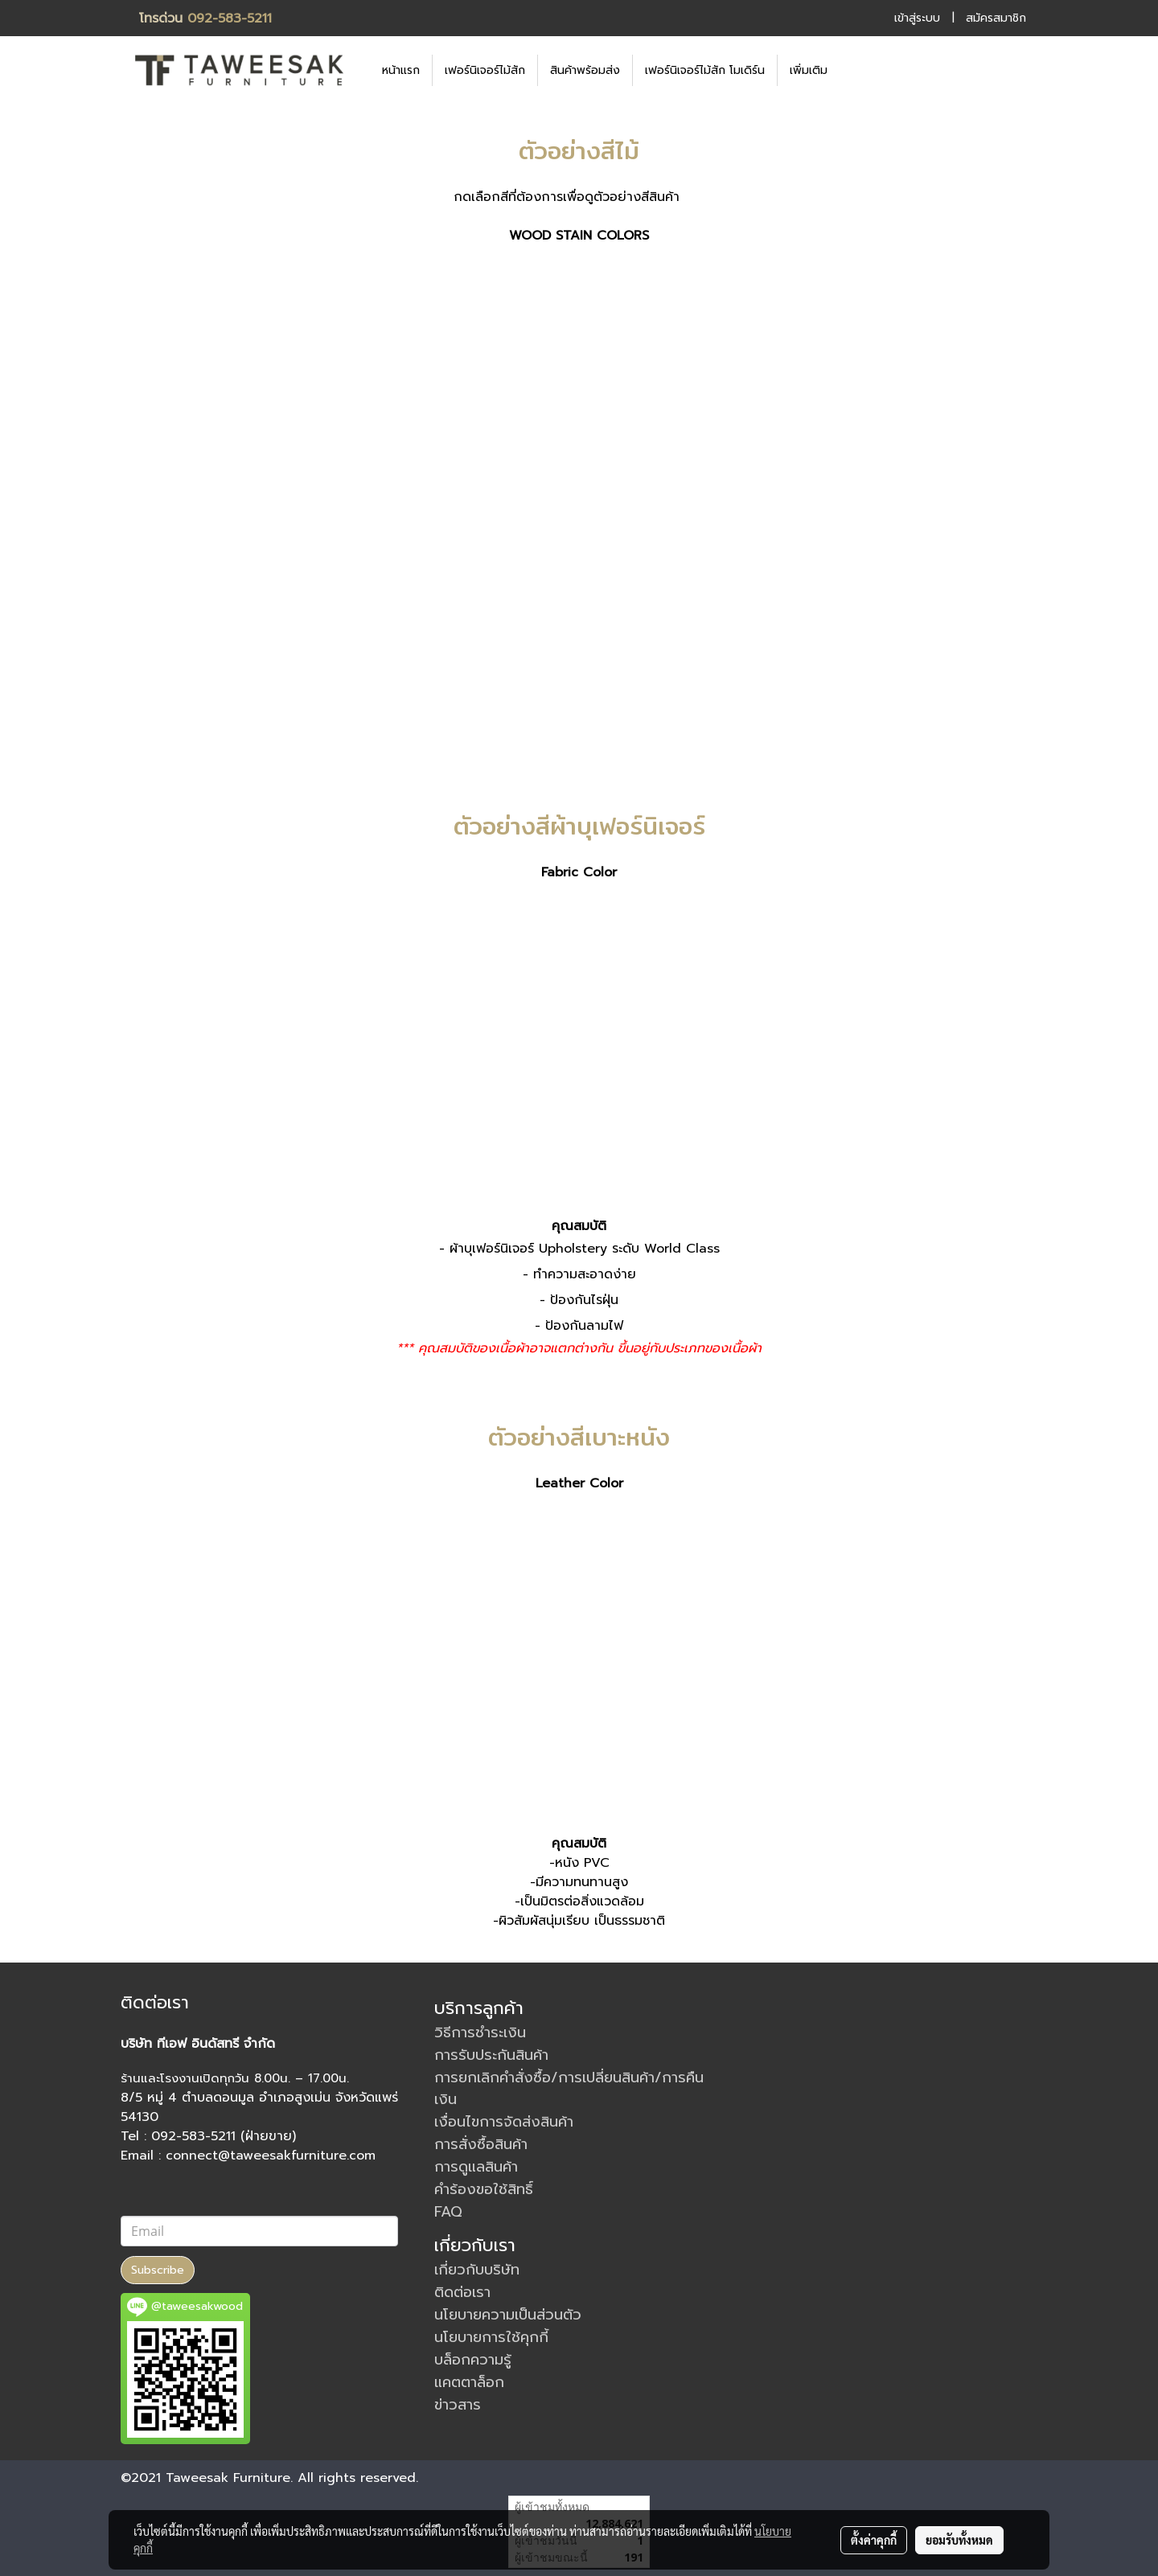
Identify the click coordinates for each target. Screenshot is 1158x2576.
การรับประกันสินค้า (491, 2055)
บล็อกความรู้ (472, 2359)
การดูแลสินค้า (476, 2167)
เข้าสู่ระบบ (917, 18)
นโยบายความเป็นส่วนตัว (507, 2314)
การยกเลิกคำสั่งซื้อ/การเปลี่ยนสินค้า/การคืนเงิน (569, 2088)
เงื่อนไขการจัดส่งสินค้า (503, 2121)
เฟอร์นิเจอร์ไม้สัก (485, 70)
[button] (864, 70)
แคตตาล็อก (469, 2382)
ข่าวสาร (457, 2404)
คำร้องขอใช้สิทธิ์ (483, 2189)
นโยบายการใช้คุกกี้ (491, 2337)
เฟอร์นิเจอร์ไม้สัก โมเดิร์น (705, 70)
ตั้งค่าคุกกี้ (874, 2540)
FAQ (448, 2212)
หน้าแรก (401, 70)
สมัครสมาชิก (996, 18)
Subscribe (157, 2270)
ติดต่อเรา (462, 2292)
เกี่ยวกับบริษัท (476, 2269)
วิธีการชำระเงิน (480, 2032)
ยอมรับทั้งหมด (959, 2540)
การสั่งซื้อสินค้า (481, 2144)
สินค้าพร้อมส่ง (585, 70)
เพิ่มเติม (808, 70)
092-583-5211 (229, 18)
